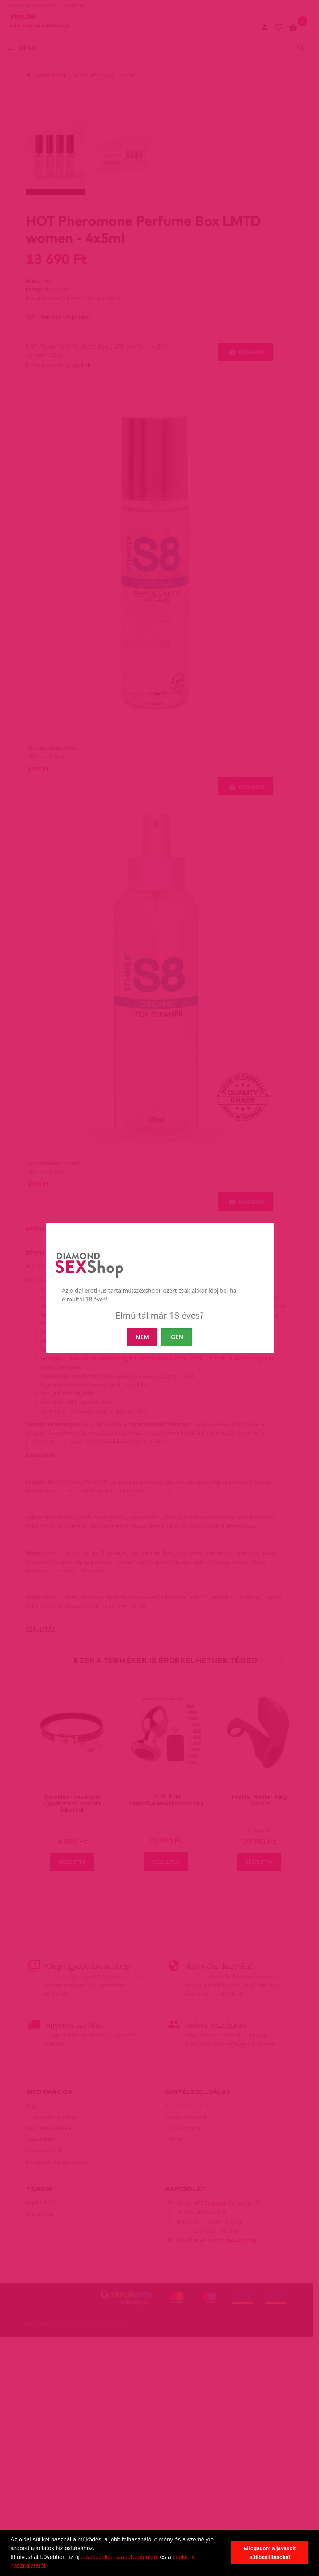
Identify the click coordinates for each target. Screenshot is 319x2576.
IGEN (176, 1337)
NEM (142, 1337)
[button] (49, 2566)
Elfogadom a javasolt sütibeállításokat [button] (269, 2552)
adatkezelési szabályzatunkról (120, 2557)
